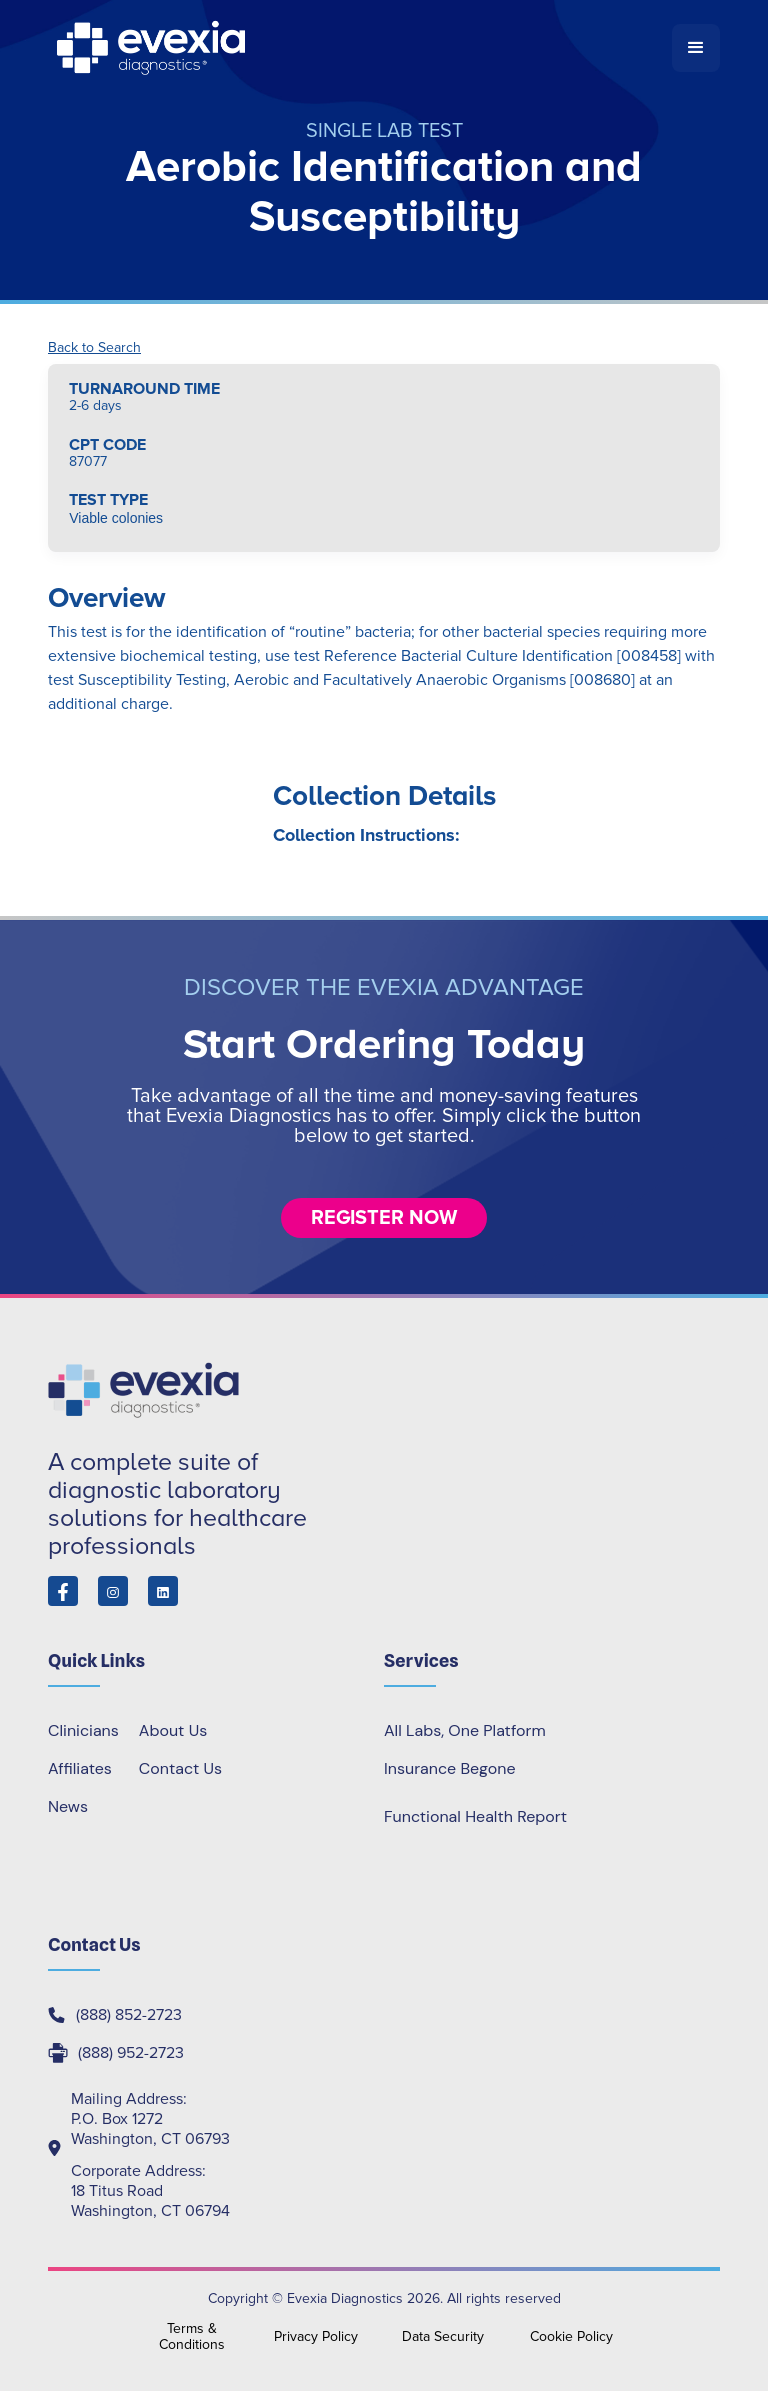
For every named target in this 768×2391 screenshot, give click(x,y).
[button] (696, 48)
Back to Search (94, 348)
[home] (360, 48)
